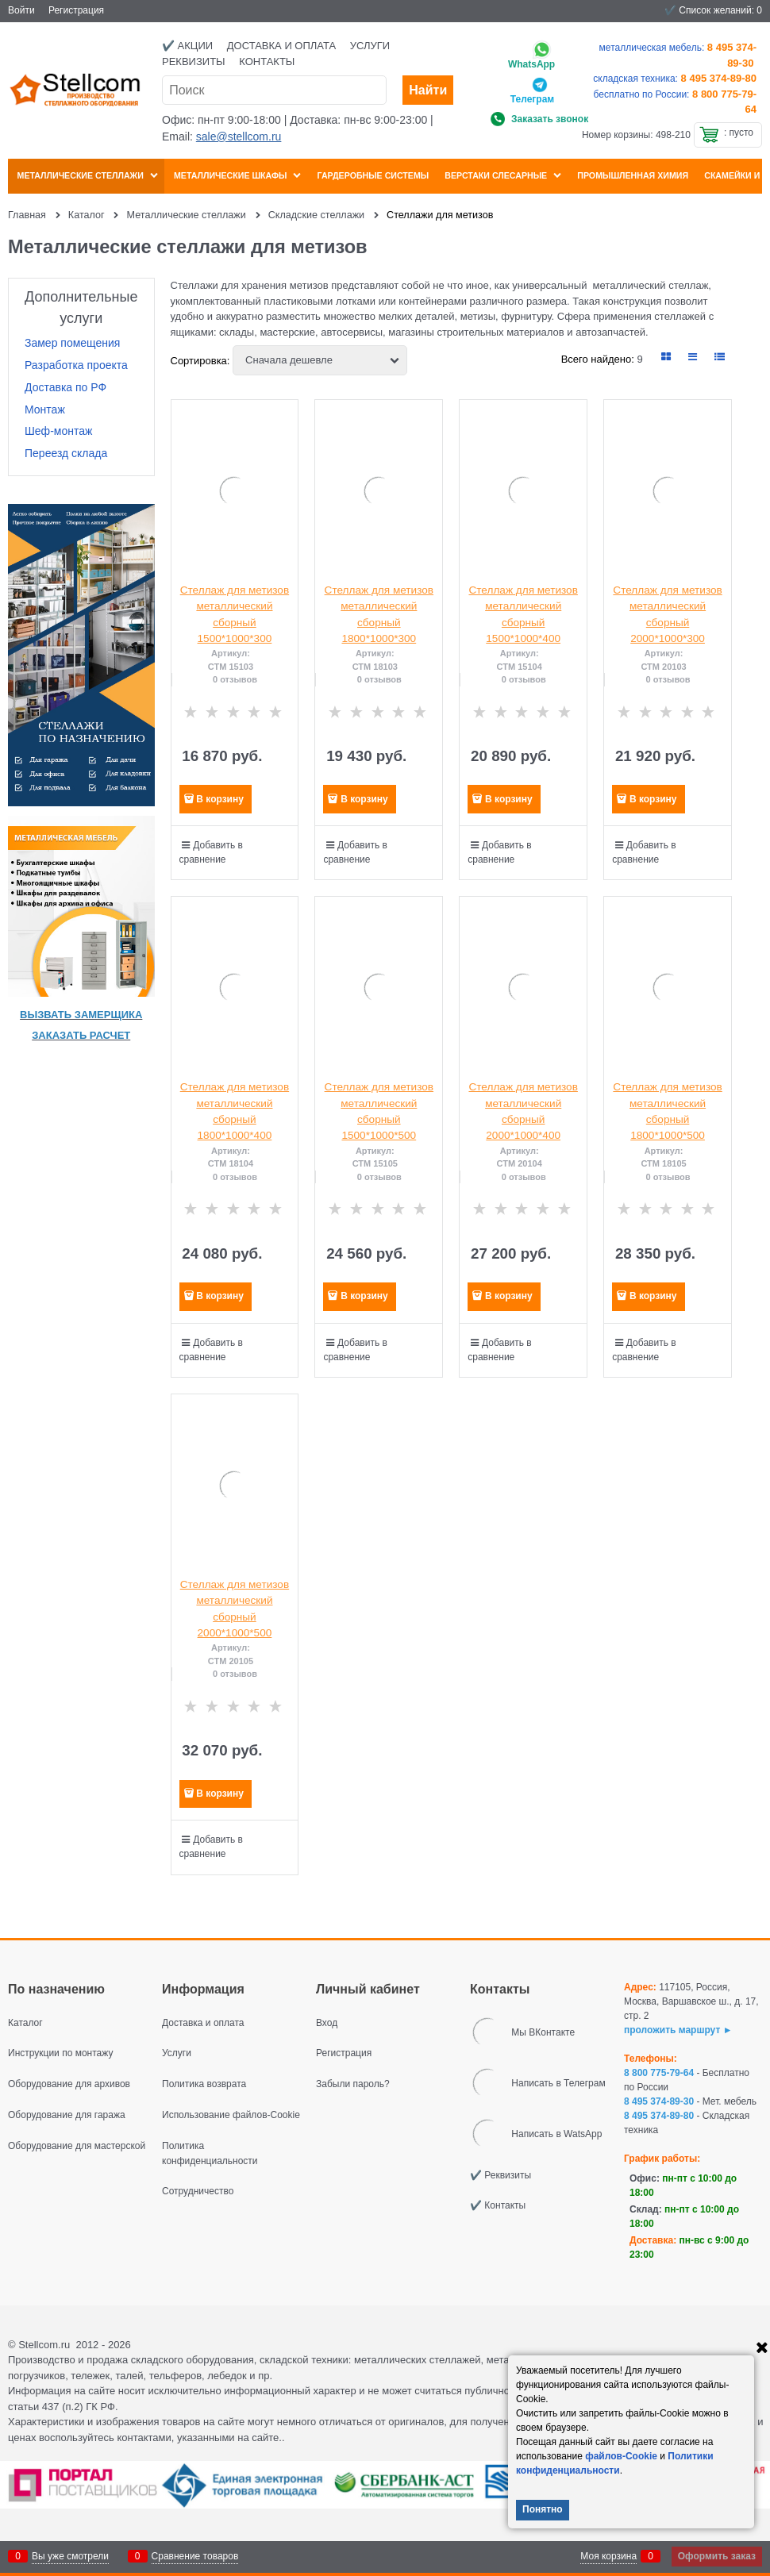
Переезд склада (66, 453)
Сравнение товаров (195, 2556)
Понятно (542, 2509)
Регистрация (76, 10)
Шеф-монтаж (58, 431)
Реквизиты (193, 61)
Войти (21, 10)
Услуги (370, 46)
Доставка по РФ (65, 387)
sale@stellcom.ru (239, 136)
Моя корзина (608, 2556)
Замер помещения (72, 342)
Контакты (267, 61)
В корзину (220, 799)
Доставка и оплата (281, 46)
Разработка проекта (76, 365)
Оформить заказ (717, 2556)
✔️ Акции (187, 46)
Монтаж (45, 409)
